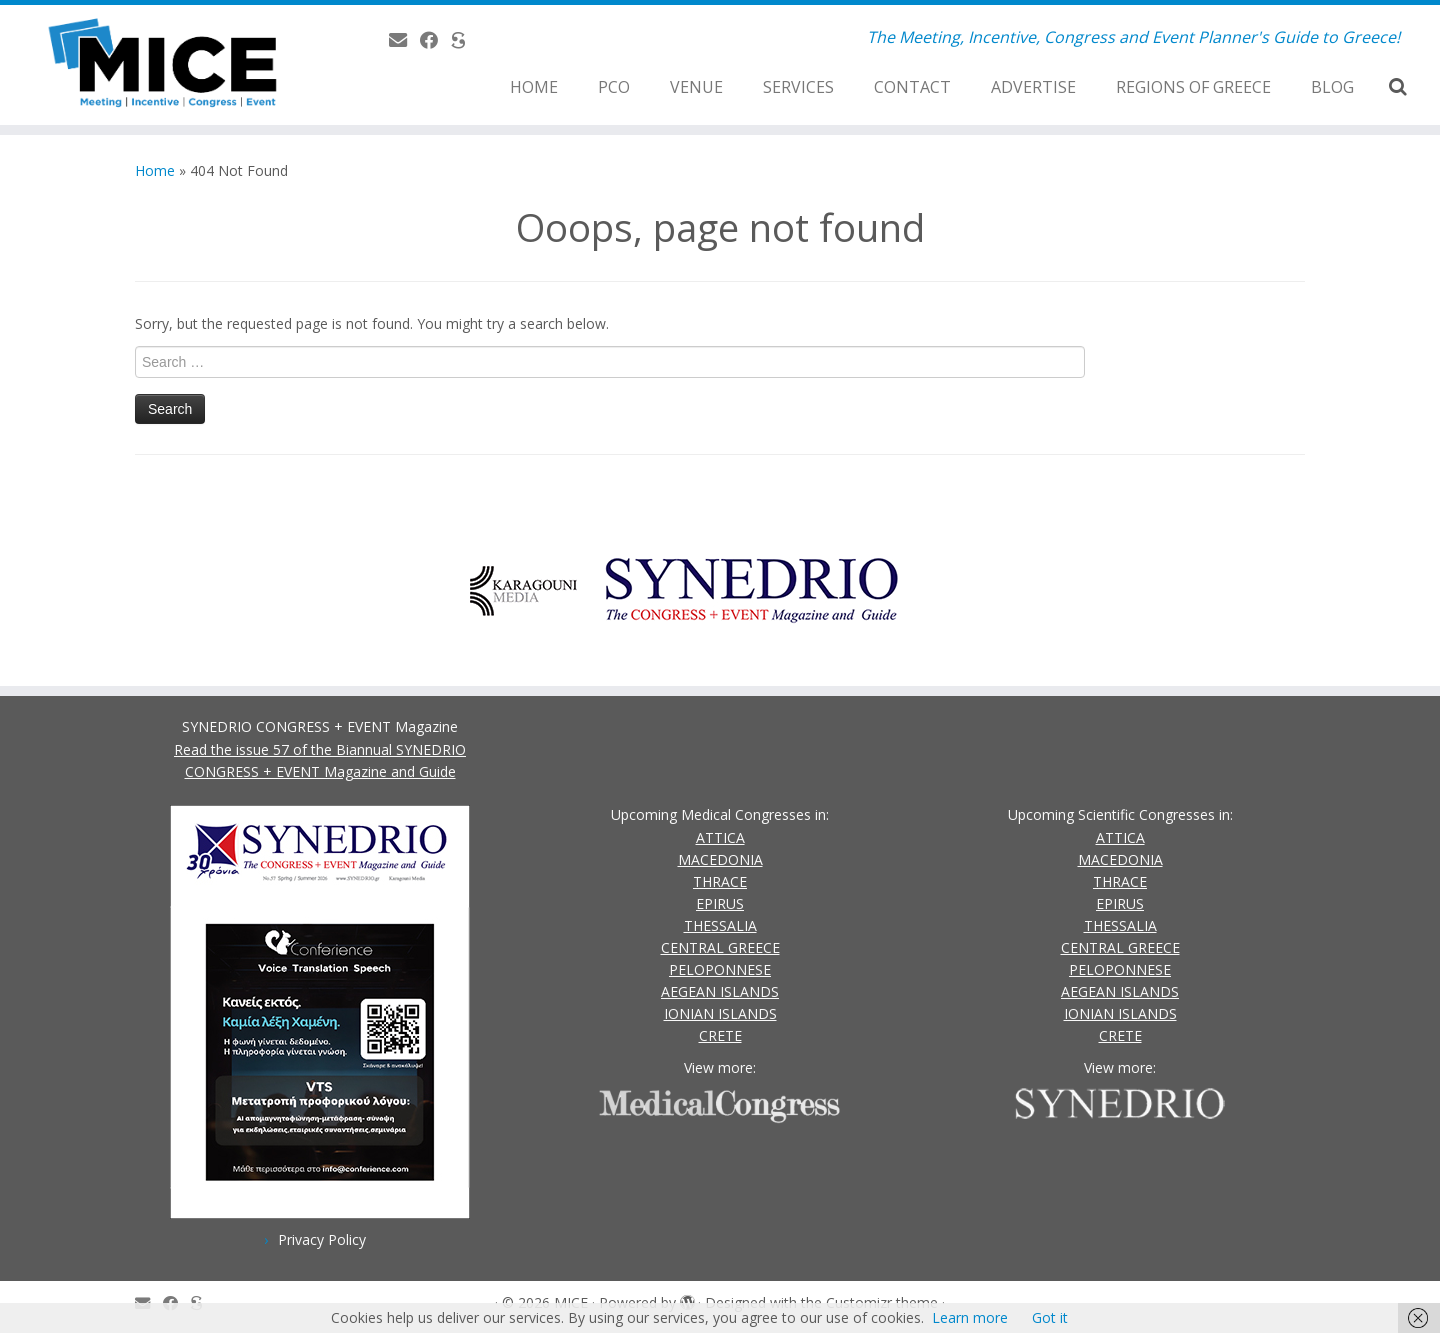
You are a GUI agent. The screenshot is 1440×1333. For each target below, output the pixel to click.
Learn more (970, 1317)
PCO (614, 87)
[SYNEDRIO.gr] (464, 40)
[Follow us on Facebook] (435, 40)
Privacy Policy (322, 1239)
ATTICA (720, 837)
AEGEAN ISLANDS (720, 991)
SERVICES (798, 87)
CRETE (720, 1035)
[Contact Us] (404, 40)
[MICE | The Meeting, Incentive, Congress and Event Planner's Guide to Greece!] (166, 65)
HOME (534, 87)
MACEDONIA (720, 859)
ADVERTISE (1033, 87)
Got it (1050, 1317)
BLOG (1332, 87)
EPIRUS (720, 903)
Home (155, 170)
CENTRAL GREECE (720, 947)
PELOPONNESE (720, 969)
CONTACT (912, 87)
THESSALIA (720, 925)
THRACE (720, 881)
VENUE (696, 87)
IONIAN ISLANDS (720, 1013)
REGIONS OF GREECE (1193, 87)
